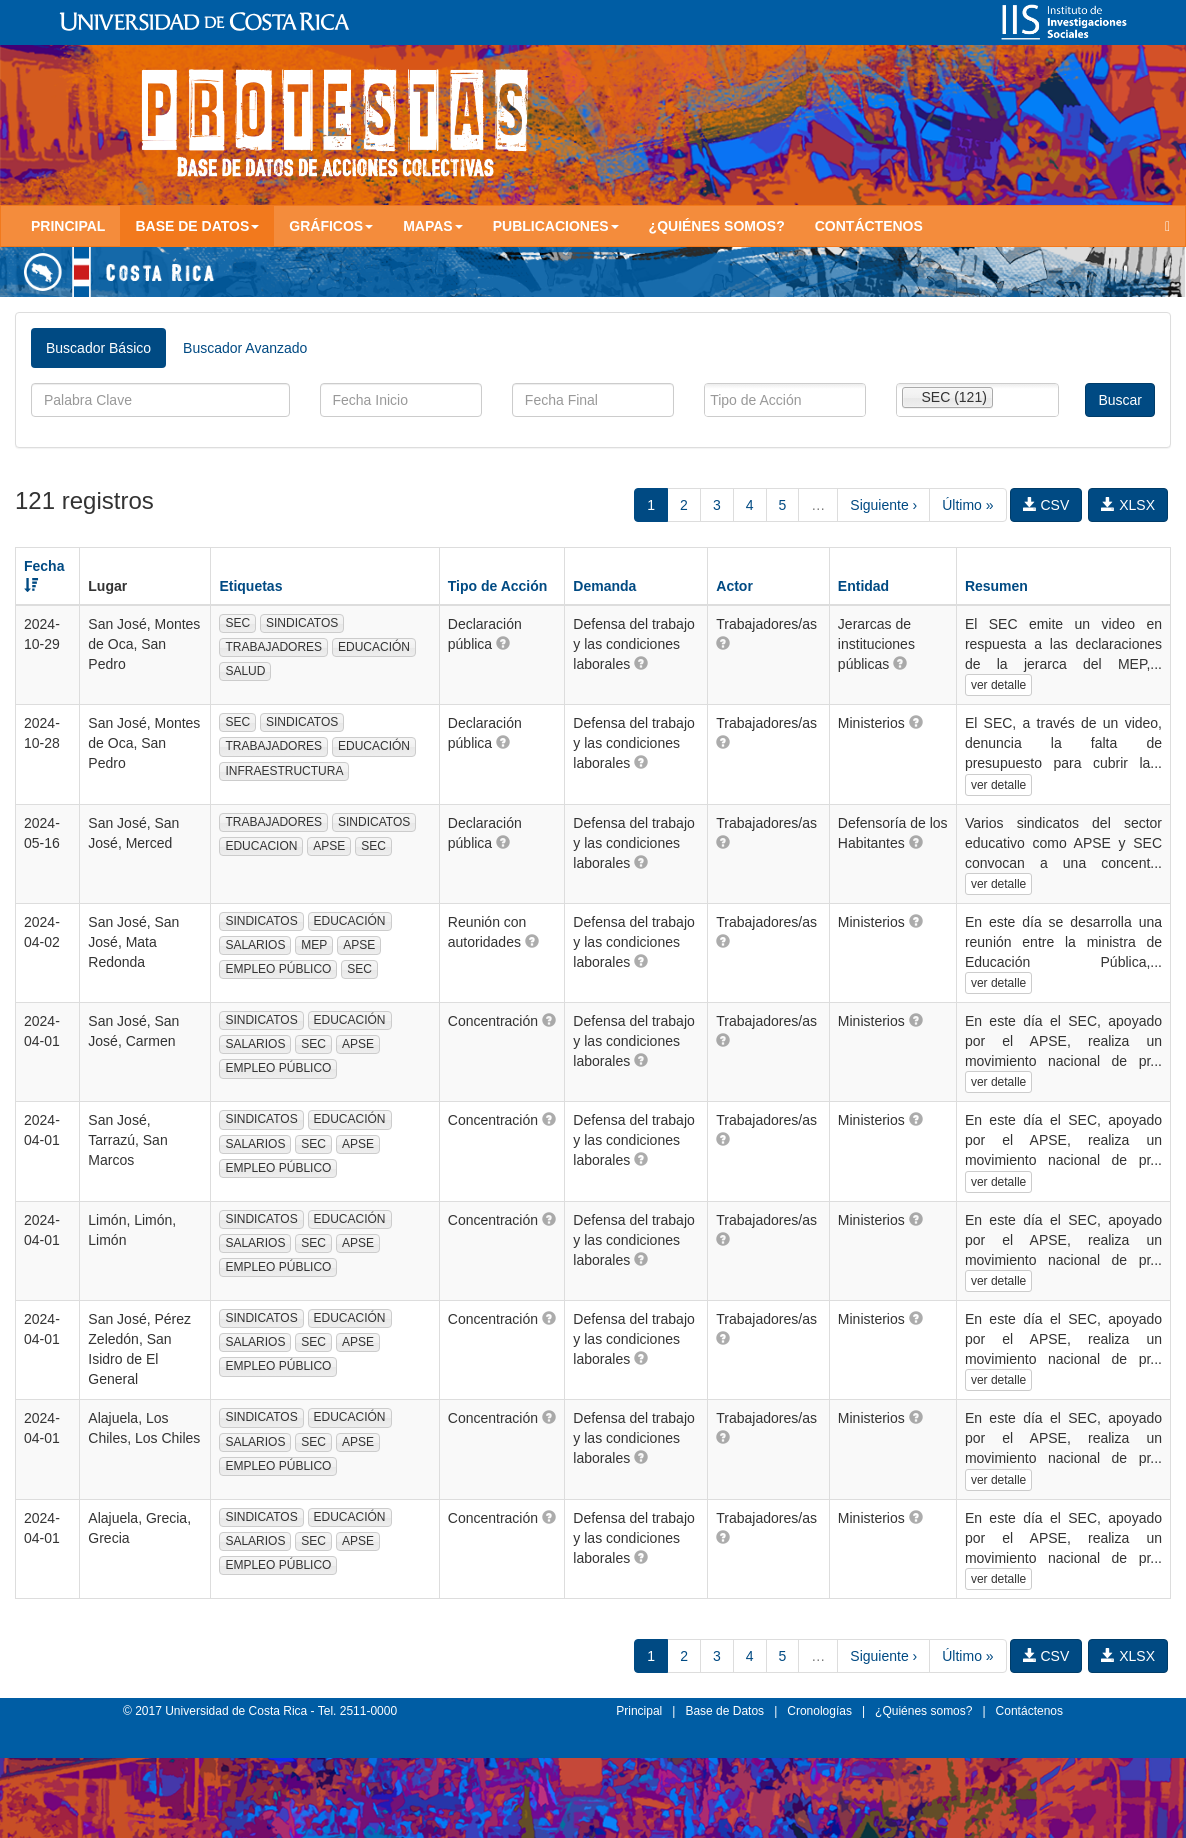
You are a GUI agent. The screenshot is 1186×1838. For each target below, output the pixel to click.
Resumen (996, 586)
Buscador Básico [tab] (98, 348)
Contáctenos (869, 226)
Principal (68, 226)
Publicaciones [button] (556, 226)
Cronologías (819, 1711)
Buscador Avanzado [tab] (245, 348)
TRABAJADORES (273, 647)
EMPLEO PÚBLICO (278, 969)
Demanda (604, 586)
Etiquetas (250, 586)
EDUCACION (261, 846)
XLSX (1128, 505)
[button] (503, 643)
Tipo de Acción (498, 586)
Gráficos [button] (331, 226)
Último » (967, 505)
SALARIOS (255, 945)
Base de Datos (724, 1711)
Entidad (863, 586)
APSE (329, 846)
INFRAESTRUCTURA (284, 771)
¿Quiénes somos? (717, 226)
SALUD (245, 671)
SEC (237, 623)
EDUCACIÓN (374, 647)
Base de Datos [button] (197, 226)
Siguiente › (883, 505)
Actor (734, 586)
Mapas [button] (433, 226)
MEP (314, 945)
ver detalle (998, 685)
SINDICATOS (302, 623)
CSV (1046, 505)
